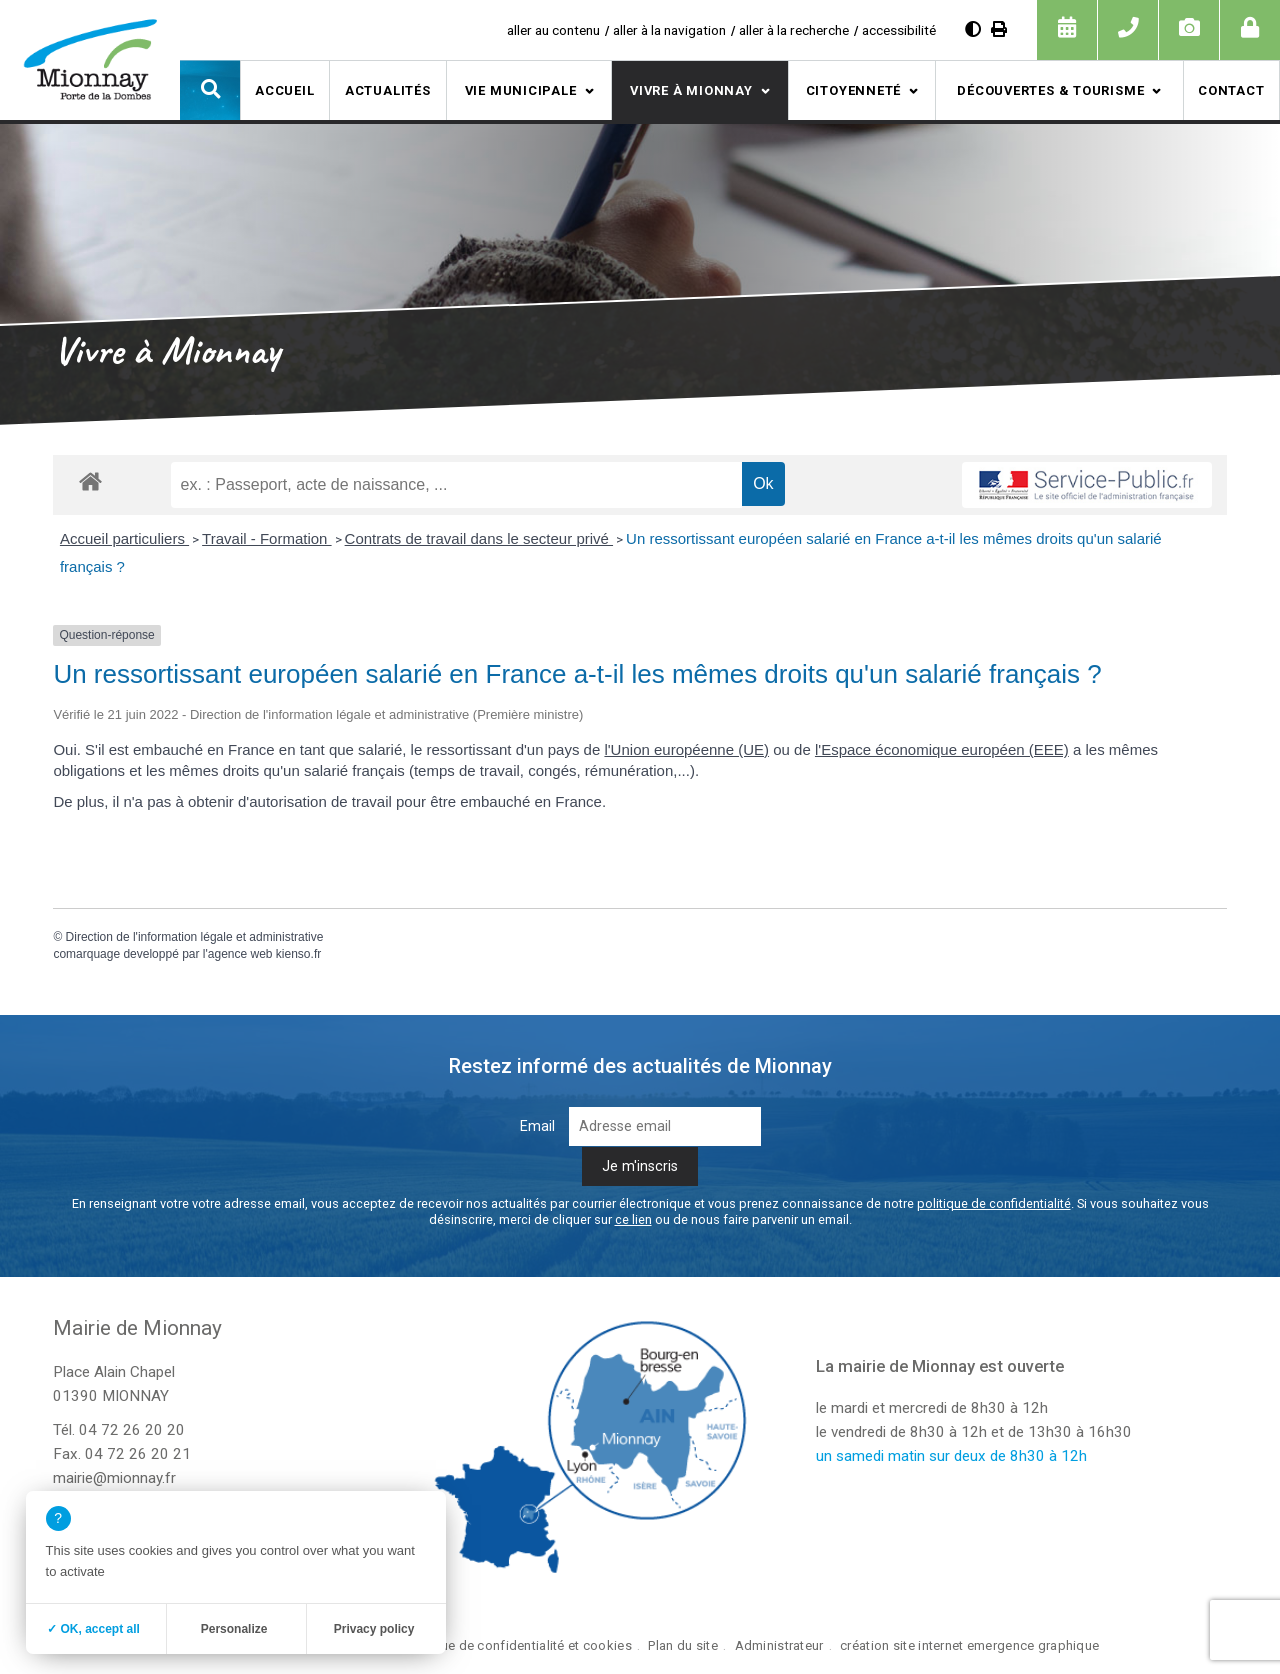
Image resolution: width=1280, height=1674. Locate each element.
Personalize (234, 1629)
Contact (1231, 90)
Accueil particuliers (124, 538)
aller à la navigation (669, 30)
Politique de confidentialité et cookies (517, 1645)
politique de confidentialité (994, 1203)
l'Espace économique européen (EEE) (942, 749)
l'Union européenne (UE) (686, 749)
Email (537, 1126)
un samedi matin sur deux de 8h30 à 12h (951, 1456)
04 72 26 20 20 (132, 1430)
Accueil (284, 90)
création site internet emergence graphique (969, 1645)
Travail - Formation (266, 538)
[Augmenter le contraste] (973, 29)
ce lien (633, 1219)
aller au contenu (553, 30)
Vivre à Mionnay (691, 90)
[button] (210, 90)
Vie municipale (521, 90)
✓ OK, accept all (93, 1629)
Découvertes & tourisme (1050, 90)
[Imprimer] (999, 29)
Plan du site (682, 1645)
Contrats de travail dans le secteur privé (479, 538)
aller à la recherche (794, 30)
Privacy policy (374, 1629)
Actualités (388, 90)
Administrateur (779, 1645)
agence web (240, 954)
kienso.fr (298, 954)
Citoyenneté (854, 90)
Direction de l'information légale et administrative (195, 937)
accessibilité (899, 30)
